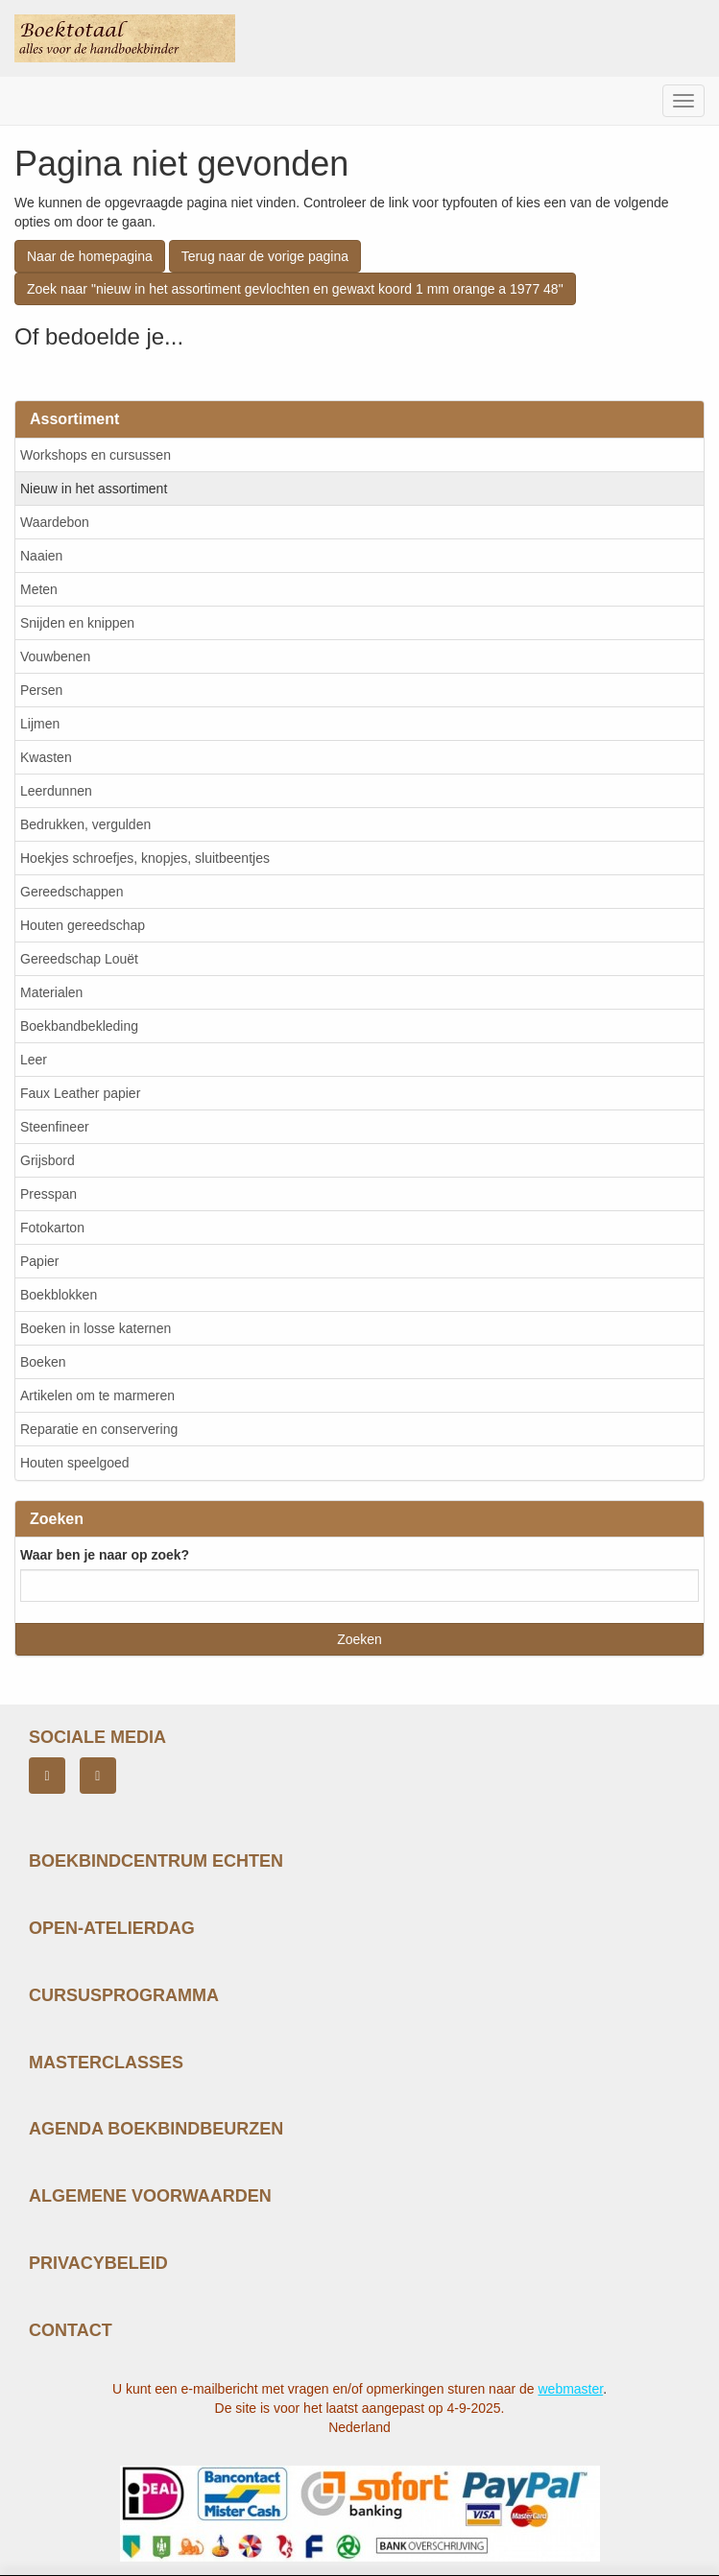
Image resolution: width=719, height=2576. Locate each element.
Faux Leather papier (80, 1093)
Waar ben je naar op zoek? (104, 1554)
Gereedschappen (71, 891)
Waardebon (54, 522)
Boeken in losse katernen (95, 1328)
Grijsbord (47, 1160)
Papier (39, 1261)
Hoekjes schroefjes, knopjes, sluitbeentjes (145, 858)
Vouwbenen (55, 656)
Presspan (48, 1194)
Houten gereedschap (82, 925)
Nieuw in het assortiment (93, 488)
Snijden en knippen (77, 623)
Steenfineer (54, 1126)
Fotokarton (52, 1227)
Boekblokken (58, 1294)
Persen (41, 690)
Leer (33, 1059)
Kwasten (46, 757)
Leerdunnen (56, 791)
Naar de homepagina (90, 256)
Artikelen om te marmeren (97, 1395)
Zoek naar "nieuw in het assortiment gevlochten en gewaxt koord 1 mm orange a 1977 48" (295, 289)
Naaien (41, 555)
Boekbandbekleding (79, 1026)
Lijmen (40, 723)
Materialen (51, 992)
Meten (39, 589)
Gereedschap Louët (79, 958)
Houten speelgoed (75, 1462)
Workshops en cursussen (95, 455)
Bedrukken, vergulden (85, 824)
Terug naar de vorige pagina (264, 256)
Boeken (42, 1362)
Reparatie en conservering (99, 1429)
